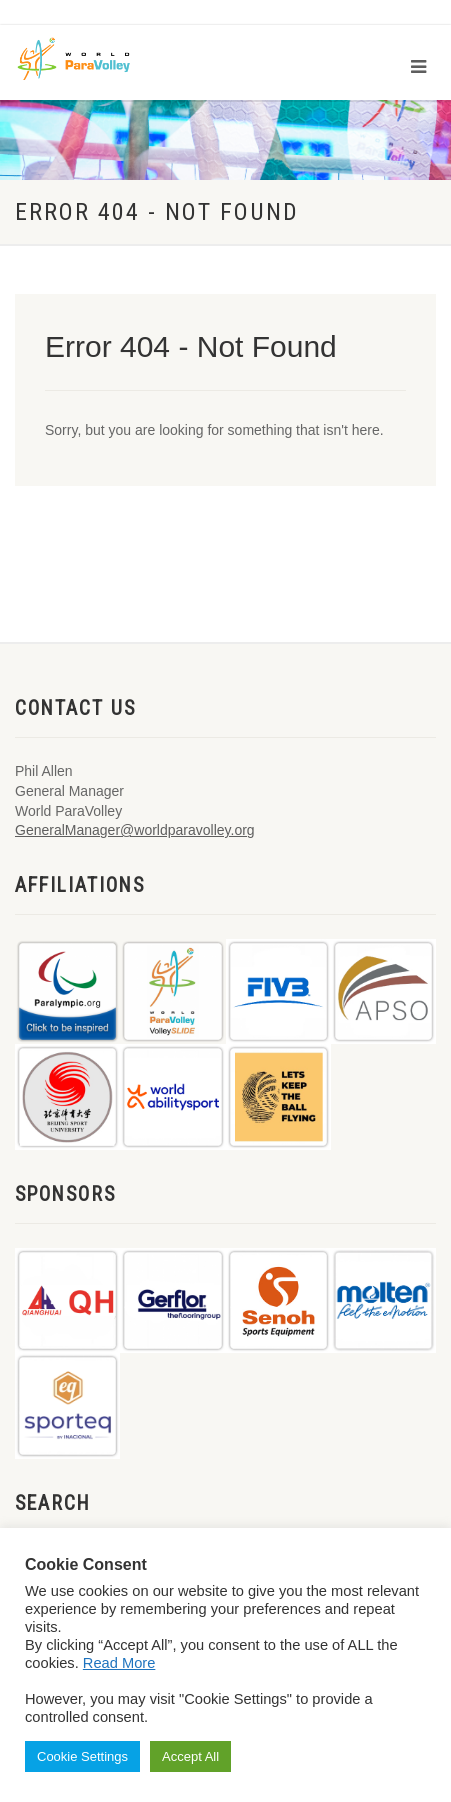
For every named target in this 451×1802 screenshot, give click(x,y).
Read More (119, 1663)
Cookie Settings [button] (82, 1756)
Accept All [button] (190, 1756)
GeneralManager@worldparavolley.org (135, 830)
